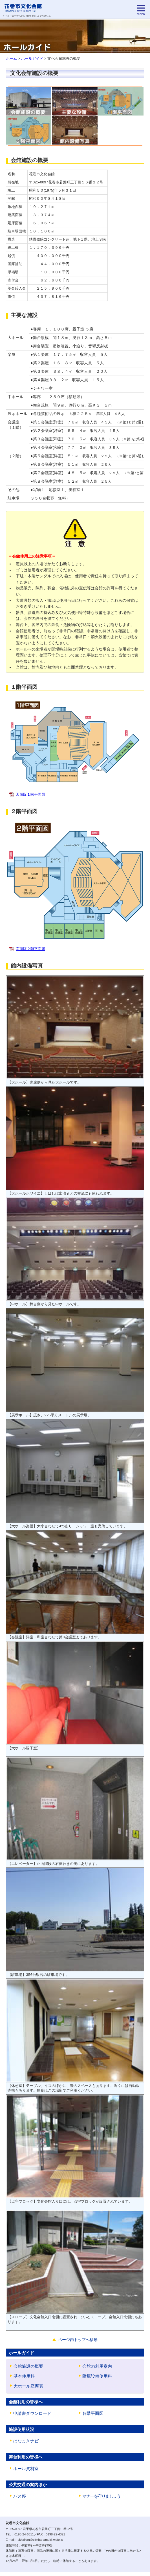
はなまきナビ (26, 2443)
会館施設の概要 (28, 2366)
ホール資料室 (26, 2472)
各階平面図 (92, 2415)
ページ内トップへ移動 (78, 2339)
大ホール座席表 (28, 2387)
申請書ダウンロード (32, 2415)
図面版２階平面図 (30, 949)
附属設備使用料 (97, 2377)
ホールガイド (32, 58)
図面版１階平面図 (30, 794)
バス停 (19, 2500)
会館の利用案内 (97, 2366)
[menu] (141, 10)
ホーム (11, 58)
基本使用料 (24, 2377)
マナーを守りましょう (101, 2500)
